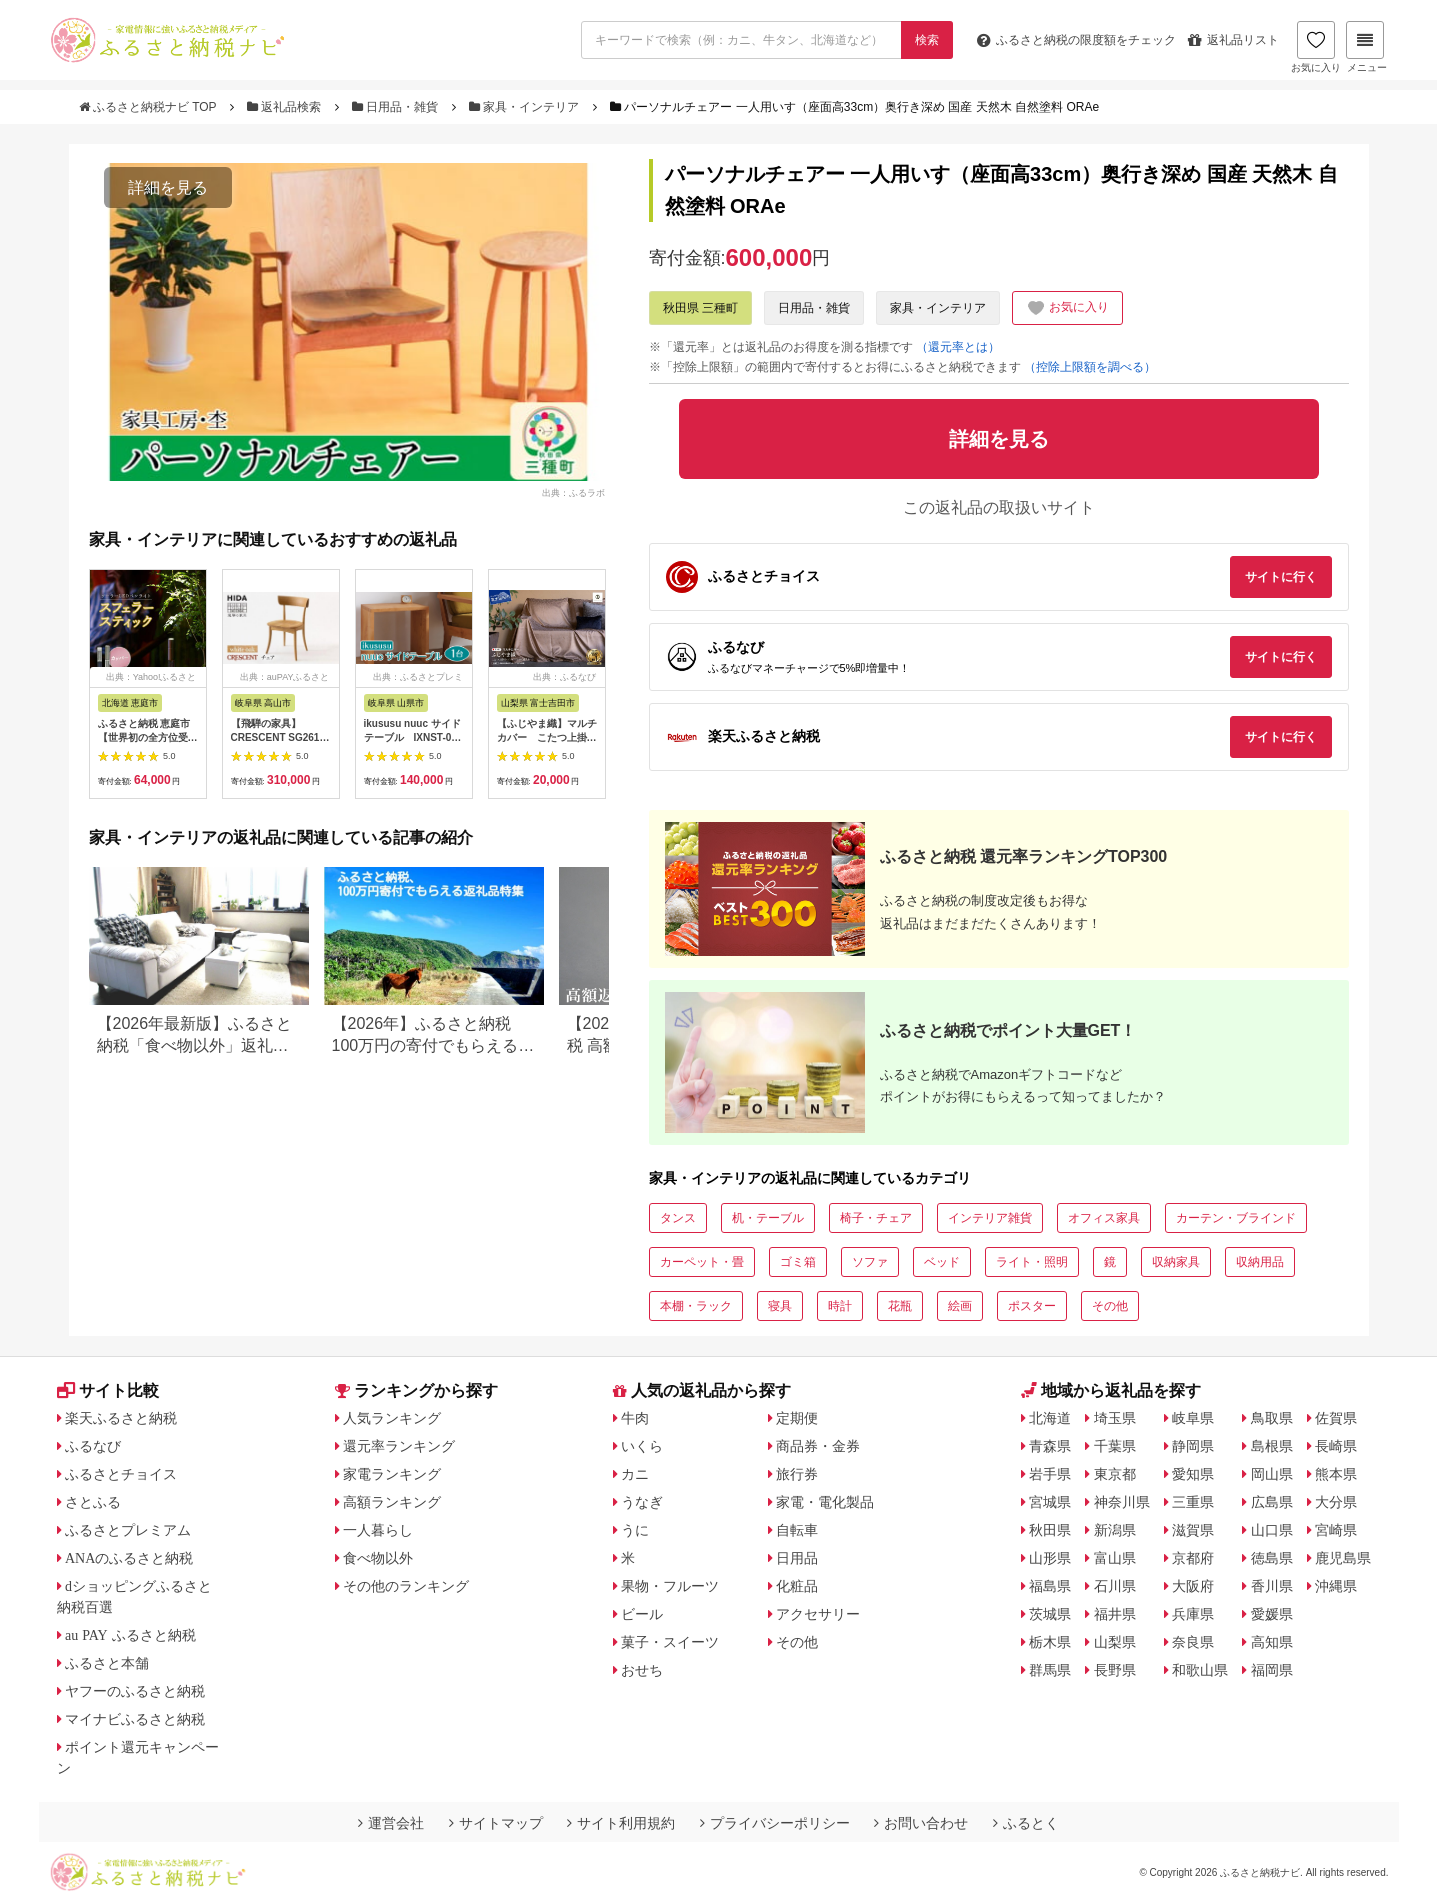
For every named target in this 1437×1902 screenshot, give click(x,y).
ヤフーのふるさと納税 (135, 1691)
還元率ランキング (399, 1446)
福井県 (1115, 1614)
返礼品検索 (286, 107)
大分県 (1336, 1502)
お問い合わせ (921, 1823)
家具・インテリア (526, 107)
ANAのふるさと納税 (129, 1558)
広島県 (1272, 1502)
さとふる (93, 1502)
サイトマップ (496, 1823)
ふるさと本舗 (107, 1663)
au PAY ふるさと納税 (130, 1635)
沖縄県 (1336, 1586)
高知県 (1272, 1642)
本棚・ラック (696, 1306)
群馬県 (1050, 1670)
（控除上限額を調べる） (1090, 367)
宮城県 (1050, 1502)
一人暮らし (378, 1530)
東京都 (1115, 1474)
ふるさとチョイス (121, 1474)
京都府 (1193, 1558)
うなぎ (642, 1502)
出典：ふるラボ (573, 492)
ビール (642, 1614)
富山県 (1115, 1558)
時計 (840, 1306)
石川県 (1115, 1586)
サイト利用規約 (621, 1823)
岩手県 (1050, 1474)
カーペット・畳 (702, 1262)
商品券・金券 (818, 1446)
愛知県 (1193, 1474)
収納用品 (1260, 1262)
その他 (1110, 1306)
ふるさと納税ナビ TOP (149, 107)
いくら (642, 1446)
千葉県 (1115, 1446)
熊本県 (1336, 1474)
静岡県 (1193, 1446)
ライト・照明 (1032, 1262)
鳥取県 (1272, 1418)
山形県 (1050, 1558)
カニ (635, 1474)
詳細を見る (168, 187)
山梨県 (1115, 1642)
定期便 (797, 1418)
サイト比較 (108, 1390)
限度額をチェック (1076, 40)
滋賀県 (1193, 1530)
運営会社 (391, 1823)
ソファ (870, 1262)
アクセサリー (818, 1614)
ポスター (1032, 1306)
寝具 (780, 1306)
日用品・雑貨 (397, 107)
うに (635, 1530)
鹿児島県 (1343, 1558)
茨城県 (1050, 1614)
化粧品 (797, 1586)
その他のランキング (406, 1586)
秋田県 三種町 (700, 308)
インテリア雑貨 (990, 1218)
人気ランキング (392, 1418)
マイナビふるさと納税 (135, 1719)
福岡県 (1272, 1670)
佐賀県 (1336, 1418)
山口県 (1272, 1530)
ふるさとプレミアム (128, 1530)
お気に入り (1316, 47)
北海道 (1050, 1418)
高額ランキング (392, 1502)
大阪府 (1193, 1586)
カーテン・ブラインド (1236, 1218)
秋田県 (1050, 1530)
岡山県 (1272, 1474)
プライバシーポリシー (775, 1823)
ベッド (942, 1262)
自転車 (797, 1530)
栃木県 (1050, 1642)
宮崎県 (1336, 1530)
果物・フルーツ (670, 1586)
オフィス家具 (1104, 1218)
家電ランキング (392, 1474)
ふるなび (93, 1446)
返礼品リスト (1233, 40)
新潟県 (1115, 1530)
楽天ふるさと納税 (121, 1418)
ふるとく (1026, 1823)
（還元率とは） (958, 347)
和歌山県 (1200, 1670)
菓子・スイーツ (670, 1642)
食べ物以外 (378, 1558)
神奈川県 (1122, 1502)
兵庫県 (1193, 1614)
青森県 (1050, 1446)
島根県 (1272, 1446)
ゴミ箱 (798, 1262)
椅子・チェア (876, 1218)
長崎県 (1336, 1446)
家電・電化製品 (825, 1502)
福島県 (1050, 1586)
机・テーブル (768, 1218)
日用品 (797, 1558)
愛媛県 (1272, 1614)
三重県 (1193, 1502)
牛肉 (635, 1418)
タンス (678, 1218)
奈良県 (1193, 1642)
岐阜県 (1193, 1418)
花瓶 (900, 1306)
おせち (642, 1670)
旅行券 (797, 1474)
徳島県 (1272, 1558)
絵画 (960, 1306)
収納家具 (1176, 1262)
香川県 (1272, 1586)
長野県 (1115, 1670)
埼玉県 (1115, 1418)
